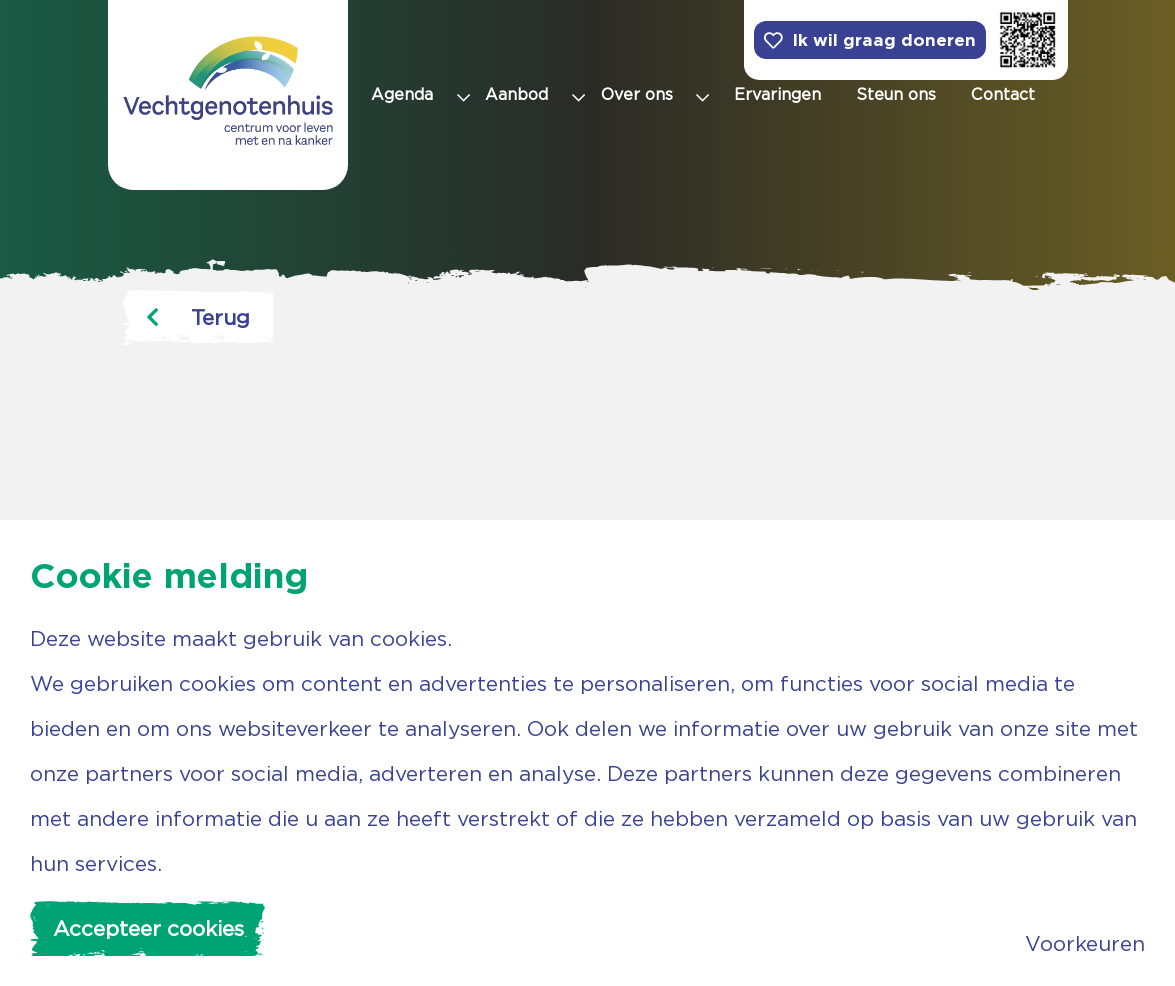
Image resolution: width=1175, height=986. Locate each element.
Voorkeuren (1085, 943)
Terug (198, 317)
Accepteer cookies (148, 928)
